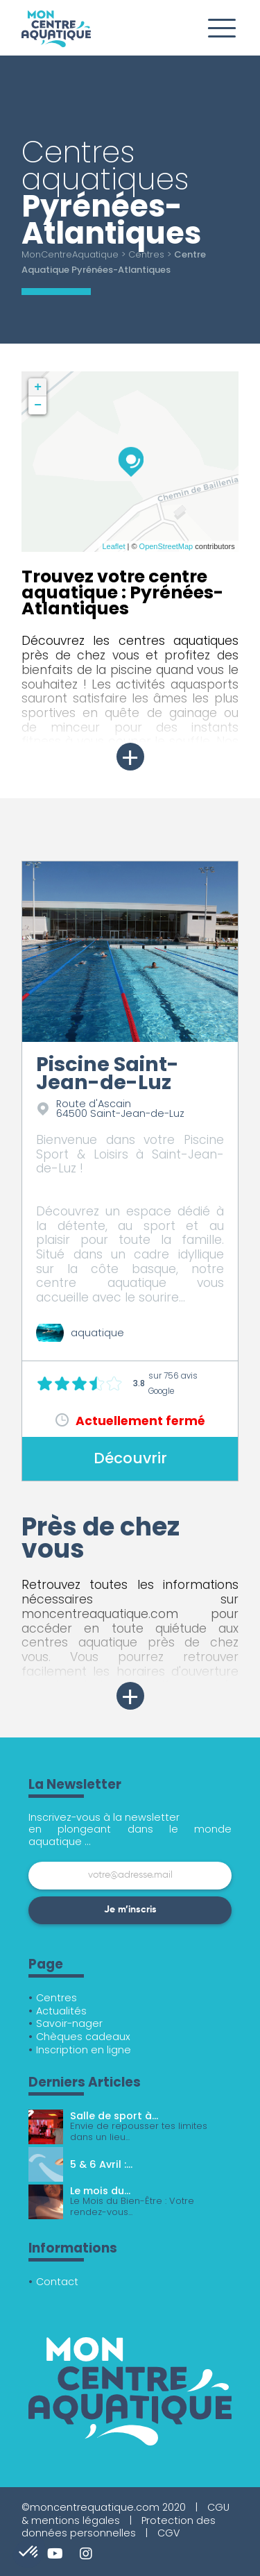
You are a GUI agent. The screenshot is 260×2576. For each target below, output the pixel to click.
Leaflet (113, 546)
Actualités (61, 2011)
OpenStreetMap (166, 546)
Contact (57, 2282)
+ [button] (38, 387)
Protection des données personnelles (118, 2527)
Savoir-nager (69, 2023)
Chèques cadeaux (83, 2037)
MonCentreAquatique (70, 254)
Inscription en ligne (83, 2050)
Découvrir (130, 1458)
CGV (168, 2533)
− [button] (38, 405)
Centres (146, 254)
